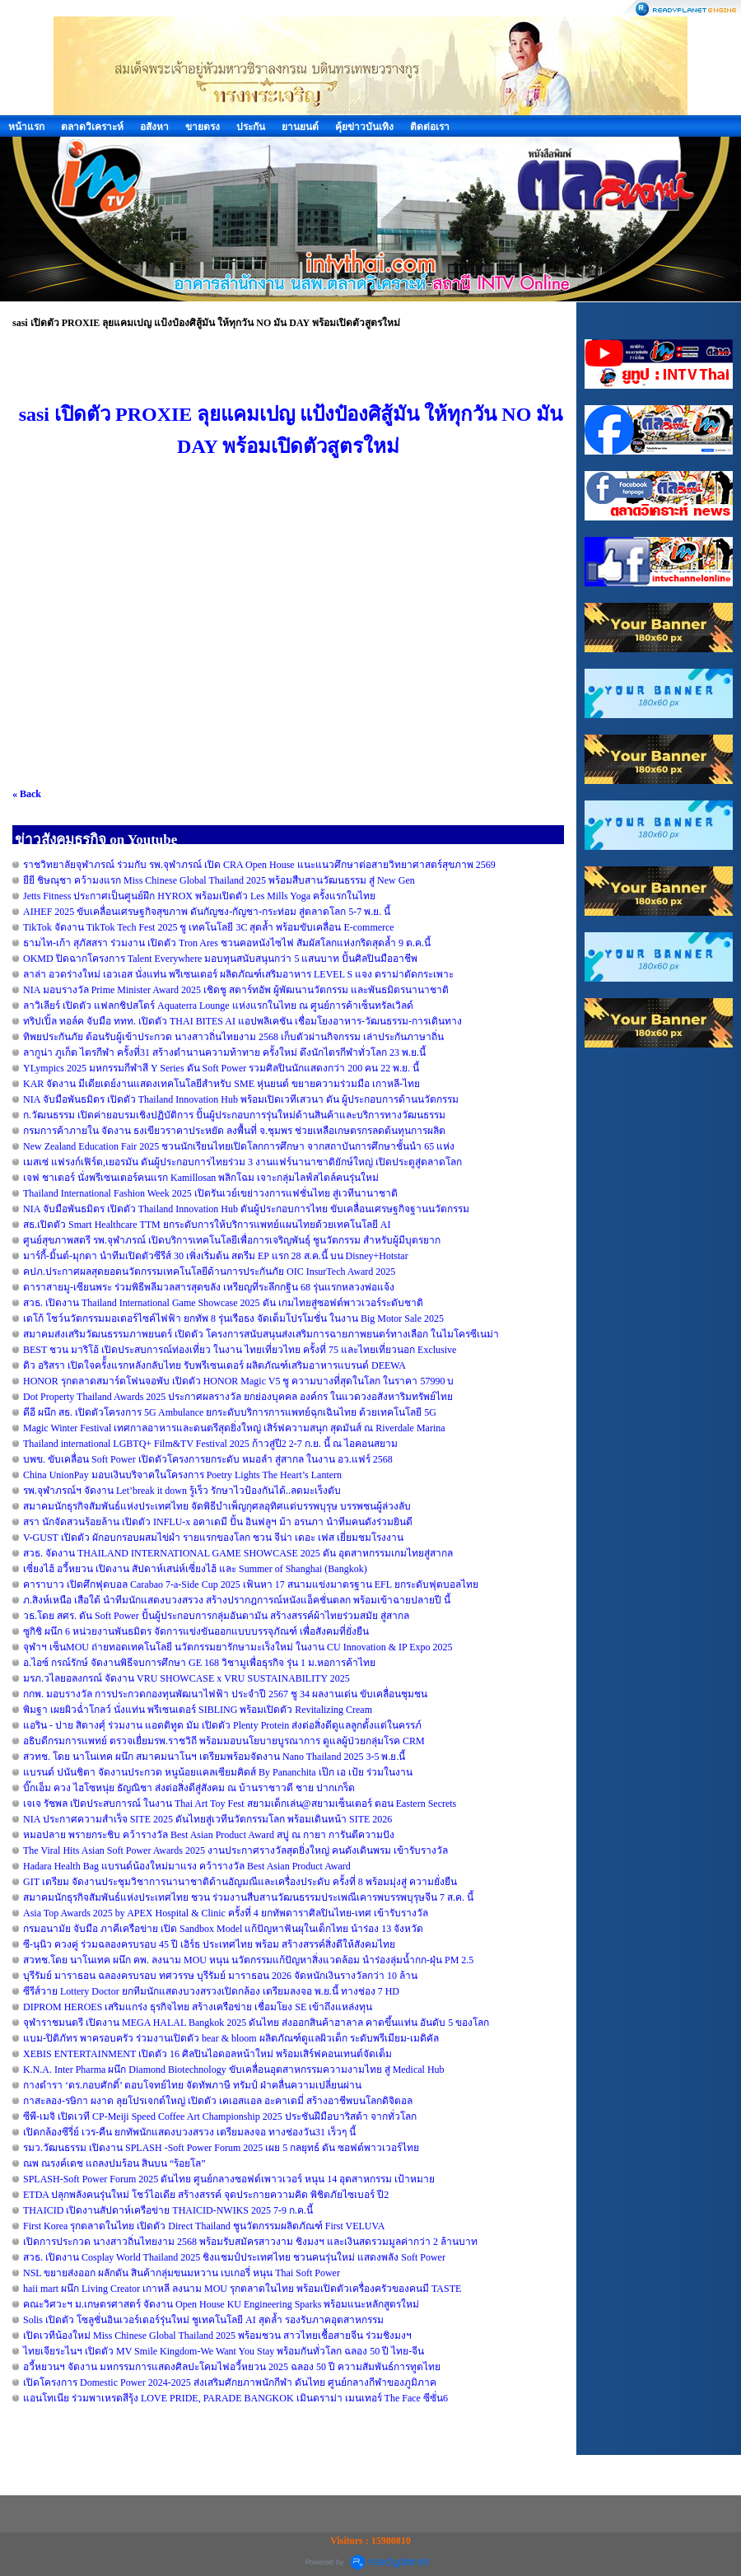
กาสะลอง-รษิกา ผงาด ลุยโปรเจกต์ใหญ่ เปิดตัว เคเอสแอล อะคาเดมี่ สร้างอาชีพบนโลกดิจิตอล (217, 2101)
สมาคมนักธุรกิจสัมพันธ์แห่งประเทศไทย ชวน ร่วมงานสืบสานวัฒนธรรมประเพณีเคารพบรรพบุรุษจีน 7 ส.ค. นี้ (248, 1897)
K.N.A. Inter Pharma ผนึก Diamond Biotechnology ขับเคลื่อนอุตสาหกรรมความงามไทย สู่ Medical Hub (234, 2069)
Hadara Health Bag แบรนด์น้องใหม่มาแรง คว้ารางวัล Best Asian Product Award (187, 1866)
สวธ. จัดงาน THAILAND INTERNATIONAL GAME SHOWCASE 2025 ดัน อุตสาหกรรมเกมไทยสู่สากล (238, 1553)
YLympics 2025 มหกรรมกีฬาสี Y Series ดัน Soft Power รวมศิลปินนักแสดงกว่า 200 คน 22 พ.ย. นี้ (221, 1068)
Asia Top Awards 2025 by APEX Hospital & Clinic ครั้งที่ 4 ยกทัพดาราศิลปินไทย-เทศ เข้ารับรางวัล (225, 1913)
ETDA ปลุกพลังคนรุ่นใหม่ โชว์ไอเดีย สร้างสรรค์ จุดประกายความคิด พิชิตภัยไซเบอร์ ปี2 (206, 2194)
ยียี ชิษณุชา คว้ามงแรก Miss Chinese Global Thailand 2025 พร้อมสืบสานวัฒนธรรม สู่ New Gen (219, 880)
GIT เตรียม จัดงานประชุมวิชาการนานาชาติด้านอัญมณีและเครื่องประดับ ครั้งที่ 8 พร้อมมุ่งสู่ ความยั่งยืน (240, 1882)
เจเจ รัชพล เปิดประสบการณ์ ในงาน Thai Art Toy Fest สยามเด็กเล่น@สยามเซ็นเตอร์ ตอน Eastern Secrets (239, 1803)
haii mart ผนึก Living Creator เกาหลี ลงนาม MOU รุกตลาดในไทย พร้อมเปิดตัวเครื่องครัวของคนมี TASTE (242, 2288)
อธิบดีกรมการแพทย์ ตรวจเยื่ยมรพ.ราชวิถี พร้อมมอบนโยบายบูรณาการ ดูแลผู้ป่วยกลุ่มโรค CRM (224, 1741)
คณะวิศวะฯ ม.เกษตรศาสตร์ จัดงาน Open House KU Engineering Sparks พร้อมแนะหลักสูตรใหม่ (221, 2304)
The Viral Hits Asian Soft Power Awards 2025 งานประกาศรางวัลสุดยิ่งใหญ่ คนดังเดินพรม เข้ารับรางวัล (235, 1850)
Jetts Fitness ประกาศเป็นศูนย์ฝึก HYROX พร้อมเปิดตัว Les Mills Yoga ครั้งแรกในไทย (199, 896)
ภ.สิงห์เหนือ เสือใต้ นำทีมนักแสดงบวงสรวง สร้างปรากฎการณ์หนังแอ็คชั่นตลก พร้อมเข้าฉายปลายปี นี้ (236, 1600)
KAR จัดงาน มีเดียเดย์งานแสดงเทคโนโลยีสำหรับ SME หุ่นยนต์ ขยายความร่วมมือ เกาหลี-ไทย (221, 1084)
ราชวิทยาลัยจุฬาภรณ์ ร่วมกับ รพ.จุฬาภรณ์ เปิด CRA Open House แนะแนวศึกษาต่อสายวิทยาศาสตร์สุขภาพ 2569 (259, 864)
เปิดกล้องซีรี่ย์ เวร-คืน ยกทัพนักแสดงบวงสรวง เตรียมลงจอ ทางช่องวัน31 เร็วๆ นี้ (189, 2132)
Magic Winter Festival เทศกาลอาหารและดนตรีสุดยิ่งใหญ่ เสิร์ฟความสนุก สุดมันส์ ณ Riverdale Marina (234, 1428)
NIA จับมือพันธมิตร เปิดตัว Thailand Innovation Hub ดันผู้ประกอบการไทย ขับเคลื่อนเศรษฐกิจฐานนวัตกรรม (246, 1209)
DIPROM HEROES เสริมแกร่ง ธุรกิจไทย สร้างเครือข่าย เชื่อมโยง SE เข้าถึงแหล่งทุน (197, 2007)
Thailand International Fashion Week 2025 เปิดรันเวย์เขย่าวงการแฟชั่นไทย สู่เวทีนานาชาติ (210, 1193)
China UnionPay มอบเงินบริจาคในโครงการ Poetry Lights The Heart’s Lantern (182, 1475)
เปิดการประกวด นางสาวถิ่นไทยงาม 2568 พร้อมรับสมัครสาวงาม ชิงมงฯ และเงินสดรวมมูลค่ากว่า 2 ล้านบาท (250, 2241)
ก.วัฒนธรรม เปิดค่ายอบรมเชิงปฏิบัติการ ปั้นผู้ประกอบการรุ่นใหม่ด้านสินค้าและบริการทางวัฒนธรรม (234, 1115)
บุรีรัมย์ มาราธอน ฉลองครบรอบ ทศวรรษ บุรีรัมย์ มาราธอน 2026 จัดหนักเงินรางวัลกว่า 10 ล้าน (220, 1975)
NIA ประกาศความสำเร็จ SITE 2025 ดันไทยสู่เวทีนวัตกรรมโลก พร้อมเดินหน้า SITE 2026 (207, 1819)
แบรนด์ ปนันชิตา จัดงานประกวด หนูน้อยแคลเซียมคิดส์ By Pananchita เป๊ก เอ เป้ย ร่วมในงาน (217, 1772)
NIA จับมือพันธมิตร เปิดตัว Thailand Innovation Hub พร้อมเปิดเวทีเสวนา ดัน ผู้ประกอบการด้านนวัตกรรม (241, 1099)
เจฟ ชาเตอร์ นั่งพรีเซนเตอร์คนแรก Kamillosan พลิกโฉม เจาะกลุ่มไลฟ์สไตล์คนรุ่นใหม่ (201, 1177)
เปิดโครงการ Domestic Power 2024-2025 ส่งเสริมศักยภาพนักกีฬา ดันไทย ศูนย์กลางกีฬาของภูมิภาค (229, 2382)
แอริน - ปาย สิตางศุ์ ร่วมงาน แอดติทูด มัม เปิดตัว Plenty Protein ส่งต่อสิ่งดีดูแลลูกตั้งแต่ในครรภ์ (222, 1725)
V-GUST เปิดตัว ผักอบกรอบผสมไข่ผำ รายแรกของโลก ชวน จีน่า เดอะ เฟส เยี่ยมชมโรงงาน (213, 1537)
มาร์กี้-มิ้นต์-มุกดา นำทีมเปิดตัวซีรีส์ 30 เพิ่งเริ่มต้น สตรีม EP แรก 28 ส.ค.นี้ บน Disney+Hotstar (215, 1256)
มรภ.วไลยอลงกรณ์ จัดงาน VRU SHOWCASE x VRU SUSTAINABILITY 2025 (186, 1678)
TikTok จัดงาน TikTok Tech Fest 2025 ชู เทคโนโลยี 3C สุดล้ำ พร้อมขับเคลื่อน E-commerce (208, 927)
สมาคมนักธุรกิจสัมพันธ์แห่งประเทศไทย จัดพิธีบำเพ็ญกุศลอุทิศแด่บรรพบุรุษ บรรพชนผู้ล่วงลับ (217, 1506)
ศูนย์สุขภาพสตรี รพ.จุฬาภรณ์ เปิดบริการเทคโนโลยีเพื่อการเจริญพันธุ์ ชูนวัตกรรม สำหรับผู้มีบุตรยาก (231, 1240)
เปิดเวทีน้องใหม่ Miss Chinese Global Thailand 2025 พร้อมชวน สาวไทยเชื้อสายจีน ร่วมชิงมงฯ (217, 2335)
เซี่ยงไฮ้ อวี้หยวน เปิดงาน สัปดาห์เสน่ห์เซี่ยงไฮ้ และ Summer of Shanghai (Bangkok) (195, 1569)
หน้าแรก (26, 127)
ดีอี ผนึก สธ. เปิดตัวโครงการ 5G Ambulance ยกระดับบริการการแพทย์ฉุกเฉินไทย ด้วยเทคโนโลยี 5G (229, 1412)
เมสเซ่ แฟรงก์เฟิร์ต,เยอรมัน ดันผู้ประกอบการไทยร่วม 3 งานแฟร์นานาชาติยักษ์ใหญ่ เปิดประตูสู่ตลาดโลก (242, 1162)
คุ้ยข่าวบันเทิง (364, 127)
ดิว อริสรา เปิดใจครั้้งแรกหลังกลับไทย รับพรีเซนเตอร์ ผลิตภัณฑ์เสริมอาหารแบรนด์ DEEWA (214, 1365)
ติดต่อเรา (430, 127)
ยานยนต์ (300, 127)
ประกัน (250, 127)
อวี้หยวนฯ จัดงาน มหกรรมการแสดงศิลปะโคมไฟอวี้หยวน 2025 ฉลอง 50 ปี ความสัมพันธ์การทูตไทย (231, 2367)
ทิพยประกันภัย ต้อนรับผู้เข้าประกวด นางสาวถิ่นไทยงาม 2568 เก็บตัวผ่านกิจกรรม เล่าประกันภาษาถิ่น (233, 1037)
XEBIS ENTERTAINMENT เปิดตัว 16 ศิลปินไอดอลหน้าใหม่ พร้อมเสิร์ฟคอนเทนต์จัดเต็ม (207, 2054)
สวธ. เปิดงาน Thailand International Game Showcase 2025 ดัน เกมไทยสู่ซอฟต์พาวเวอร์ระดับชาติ (223, 1303)
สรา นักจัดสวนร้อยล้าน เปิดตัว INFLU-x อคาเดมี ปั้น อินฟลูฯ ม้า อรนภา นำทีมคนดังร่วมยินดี (217, 1522)
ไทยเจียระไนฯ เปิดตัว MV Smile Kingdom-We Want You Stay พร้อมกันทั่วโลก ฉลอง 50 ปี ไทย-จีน (223, 2351)
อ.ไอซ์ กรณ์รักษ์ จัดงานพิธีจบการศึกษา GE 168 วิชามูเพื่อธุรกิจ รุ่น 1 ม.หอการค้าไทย (199, 1662)
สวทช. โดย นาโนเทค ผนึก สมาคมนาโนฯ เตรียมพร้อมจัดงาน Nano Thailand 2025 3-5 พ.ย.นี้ (214, 1756)
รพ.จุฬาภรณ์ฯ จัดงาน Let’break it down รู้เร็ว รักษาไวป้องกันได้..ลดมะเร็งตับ (182, 1490)
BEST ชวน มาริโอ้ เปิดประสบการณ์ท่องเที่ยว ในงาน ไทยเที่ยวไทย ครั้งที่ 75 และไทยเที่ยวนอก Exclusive (239, 1350)
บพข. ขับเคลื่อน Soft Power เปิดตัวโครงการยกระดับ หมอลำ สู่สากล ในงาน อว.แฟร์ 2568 (208, 1459)
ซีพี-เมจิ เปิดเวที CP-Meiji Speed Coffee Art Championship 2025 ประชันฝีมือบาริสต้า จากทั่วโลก (220, 2116)
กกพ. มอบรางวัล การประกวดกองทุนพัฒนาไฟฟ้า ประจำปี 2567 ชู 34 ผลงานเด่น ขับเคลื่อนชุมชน (225, 1694)
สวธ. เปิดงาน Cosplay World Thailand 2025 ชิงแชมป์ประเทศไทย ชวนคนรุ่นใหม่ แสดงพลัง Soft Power (234, 2257)
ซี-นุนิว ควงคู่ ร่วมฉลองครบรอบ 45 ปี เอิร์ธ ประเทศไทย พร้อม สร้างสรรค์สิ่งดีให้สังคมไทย (209, 1944)
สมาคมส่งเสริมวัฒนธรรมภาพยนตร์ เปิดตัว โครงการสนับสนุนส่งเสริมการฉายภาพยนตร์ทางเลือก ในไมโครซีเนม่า (261, 1334)
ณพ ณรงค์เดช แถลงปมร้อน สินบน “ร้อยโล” (114, 2163)
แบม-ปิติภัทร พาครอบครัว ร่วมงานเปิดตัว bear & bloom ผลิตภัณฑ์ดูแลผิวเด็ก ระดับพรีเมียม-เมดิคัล (231, 2038)
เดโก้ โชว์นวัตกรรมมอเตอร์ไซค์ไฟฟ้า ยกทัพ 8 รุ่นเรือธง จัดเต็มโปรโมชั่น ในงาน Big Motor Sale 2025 (233, 1318)
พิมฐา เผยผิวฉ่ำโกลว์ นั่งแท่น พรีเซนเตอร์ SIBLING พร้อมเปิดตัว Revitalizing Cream (197, 1709)
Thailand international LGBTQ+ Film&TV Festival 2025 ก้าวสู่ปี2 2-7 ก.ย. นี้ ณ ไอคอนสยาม (210, 1443)
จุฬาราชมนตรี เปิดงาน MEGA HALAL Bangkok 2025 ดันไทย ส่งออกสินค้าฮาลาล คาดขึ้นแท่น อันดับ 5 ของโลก (256, 2022)
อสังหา (154, 127)
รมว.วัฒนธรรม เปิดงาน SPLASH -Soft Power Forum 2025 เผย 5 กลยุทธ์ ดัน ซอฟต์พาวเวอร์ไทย (221, 2148)
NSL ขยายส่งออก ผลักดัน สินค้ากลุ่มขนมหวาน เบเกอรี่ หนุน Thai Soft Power (181, 2273)
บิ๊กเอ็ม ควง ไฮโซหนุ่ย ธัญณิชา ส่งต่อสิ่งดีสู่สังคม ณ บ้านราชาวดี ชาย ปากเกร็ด (189, 1788)
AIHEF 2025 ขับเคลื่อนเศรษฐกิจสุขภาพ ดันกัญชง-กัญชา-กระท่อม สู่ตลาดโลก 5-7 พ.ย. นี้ (206, 911)
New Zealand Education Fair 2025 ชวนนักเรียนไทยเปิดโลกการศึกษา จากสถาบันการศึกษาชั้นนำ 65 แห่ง (238, 1146)
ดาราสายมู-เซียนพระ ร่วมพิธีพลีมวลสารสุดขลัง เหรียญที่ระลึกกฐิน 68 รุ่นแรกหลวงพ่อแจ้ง (208, 1287)
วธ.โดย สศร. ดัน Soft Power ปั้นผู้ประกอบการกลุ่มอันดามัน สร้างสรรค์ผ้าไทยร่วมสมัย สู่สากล (216, 1616)
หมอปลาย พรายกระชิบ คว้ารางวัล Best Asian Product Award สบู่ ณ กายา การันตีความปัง (208, 1835)
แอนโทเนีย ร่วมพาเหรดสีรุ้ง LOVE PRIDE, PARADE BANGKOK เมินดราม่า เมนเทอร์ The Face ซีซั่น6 (235, 2398)
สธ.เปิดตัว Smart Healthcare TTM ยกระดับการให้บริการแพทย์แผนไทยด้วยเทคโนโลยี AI (206, 1224)
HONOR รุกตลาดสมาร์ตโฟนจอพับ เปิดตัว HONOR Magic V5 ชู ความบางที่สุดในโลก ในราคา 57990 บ (238, 1381)
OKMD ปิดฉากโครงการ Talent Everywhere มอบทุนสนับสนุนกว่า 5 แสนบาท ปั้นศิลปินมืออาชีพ (220, 958)
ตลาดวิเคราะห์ (92, 127)
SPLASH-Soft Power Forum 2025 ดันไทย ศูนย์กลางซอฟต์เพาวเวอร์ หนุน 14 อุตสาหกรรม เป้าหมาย (229, 2179)
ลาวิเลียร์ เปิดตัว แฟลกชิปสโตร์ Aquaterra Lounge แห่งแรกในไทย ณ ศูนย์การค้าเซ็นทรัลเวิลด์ (218, 1005)
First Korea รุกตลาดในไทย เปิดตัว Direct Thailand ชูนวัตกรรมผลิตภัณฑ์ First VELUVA (203, 2226)
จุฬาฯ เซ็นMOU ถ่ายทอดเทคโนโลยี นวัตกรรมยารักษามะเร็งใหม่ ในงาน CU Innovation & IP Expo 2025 (238, 1647)
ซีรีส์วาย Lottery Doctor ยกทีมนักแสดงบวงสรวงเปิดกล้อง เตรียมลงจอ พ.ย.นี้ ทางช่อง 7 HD (211, 1991)
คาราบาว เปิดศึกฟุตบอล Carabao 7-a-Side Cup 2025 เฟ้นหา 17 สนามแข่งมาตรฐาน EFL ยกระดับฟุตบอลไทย (250, 1584)
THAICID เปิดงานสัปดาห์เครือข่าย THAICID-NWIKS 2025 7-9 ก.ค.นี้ (168, 2210)
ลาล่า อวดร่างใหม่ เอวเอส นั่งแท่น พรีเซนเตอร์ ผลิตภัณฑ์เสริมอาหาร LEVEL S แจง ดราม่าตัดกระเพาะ (238, 974)
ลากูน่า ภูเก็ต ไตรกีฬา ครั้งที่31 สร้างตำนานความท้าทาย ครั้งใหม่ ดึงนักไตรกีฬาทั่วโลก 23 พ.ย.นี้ (224, 1052)
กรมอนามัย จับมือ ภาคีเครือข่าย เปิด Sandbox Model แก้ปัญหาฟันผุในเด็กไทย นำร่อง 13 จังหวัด (223, 1928)
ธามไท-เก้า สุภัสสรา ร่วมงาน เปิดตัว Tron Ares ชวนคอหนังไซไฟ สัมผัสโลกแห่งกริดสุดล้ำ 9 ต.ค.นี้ (227, 943)
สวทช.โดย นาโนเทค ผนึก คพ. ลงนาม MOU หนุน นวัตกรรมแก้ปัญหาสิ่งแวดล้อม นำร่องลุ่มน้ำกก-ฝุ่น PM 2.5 (248, 1960)
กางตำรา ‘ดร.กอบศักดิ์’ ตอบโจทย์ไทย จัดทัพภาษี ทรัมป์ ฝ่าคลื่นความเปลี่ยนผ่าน (192, 2085)
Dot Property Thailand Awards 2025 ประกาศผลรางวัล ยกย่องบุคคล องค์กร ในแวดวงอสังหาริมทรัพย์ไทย (238, 1396)
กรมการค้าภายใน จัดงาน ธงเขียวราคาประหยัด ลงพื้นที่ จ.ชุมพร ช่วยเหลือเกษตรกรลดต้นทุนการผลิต (234, 1130)
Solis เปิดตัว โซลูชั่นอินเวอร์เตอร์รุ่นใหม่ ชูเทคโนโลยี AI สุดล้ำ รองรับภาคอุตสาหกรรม (203, 2320)
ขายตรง (202, 127)
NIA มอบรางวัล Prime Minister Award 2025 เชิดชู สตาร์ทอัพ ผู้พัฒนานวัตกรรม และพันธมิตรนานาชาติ (236, 990)
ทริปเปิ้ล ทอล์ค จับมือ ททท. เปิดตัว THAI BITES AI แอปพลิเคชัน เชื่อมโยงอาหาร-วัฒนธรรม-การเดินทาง (242, 1021)
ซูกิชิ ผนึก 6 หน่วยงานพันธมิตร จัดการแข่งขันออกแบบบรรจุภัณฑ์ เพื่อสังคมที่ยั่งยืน (196, 1631)
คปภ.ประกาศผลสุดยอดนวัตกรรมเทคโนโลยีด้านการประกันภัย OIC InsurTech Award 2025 (209, 1271)
